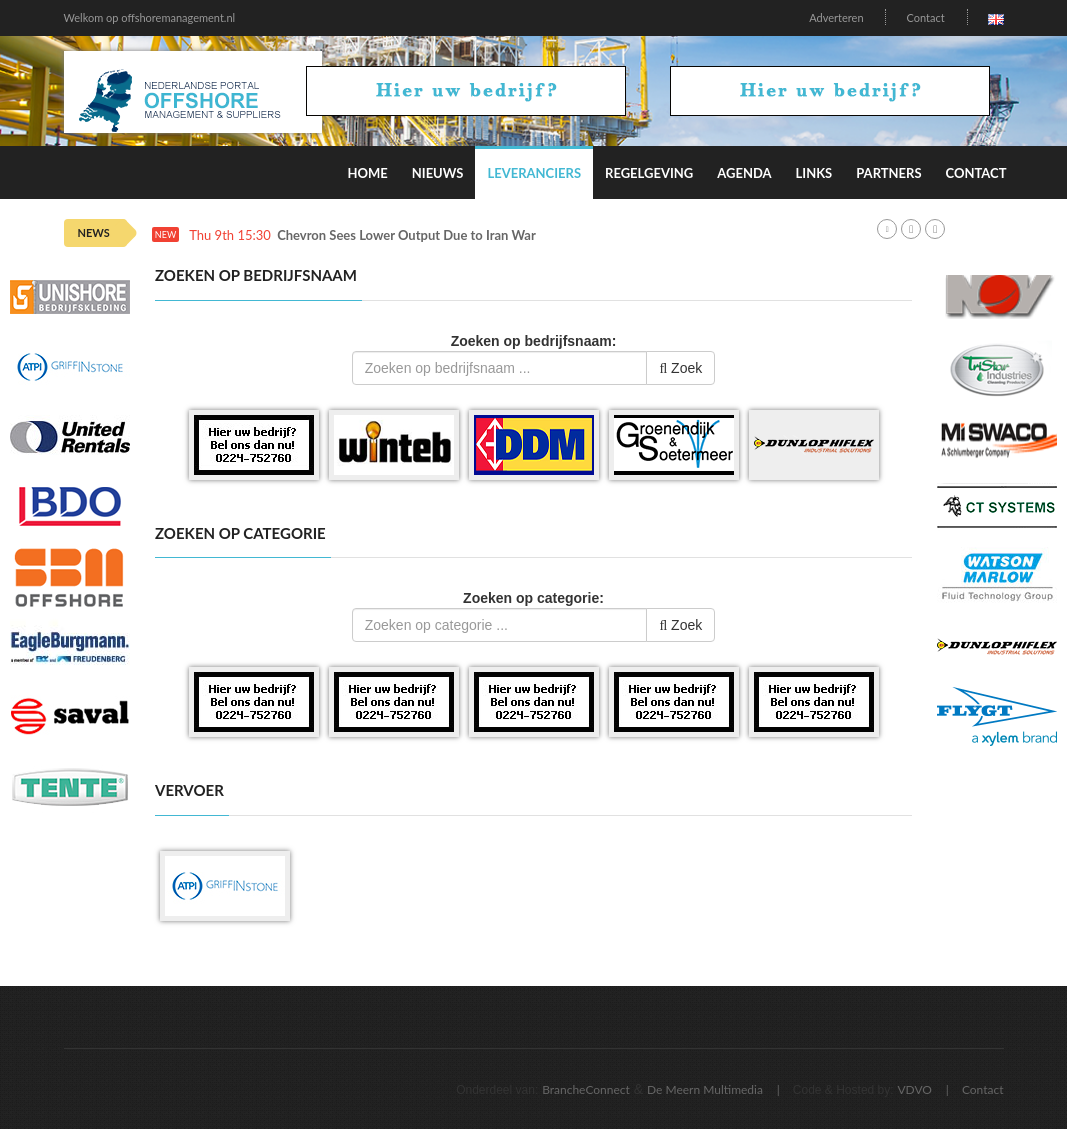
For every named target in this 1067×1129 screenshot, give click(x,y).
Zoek (680, 368)
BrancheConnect (586, 1089)
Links (814, 173)
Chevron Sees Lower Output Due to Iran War (406, 235)
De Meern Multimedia (705, 1089)
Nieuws (438, 173)
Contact (925, 17)
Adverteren (836, 17)
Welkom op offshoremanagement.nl (150, 17)
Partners (888, 173)
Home (367, 173)
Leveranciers (534, 173)
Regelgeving (649, 173)
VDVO (914, 1089)
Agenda (744, 173)
